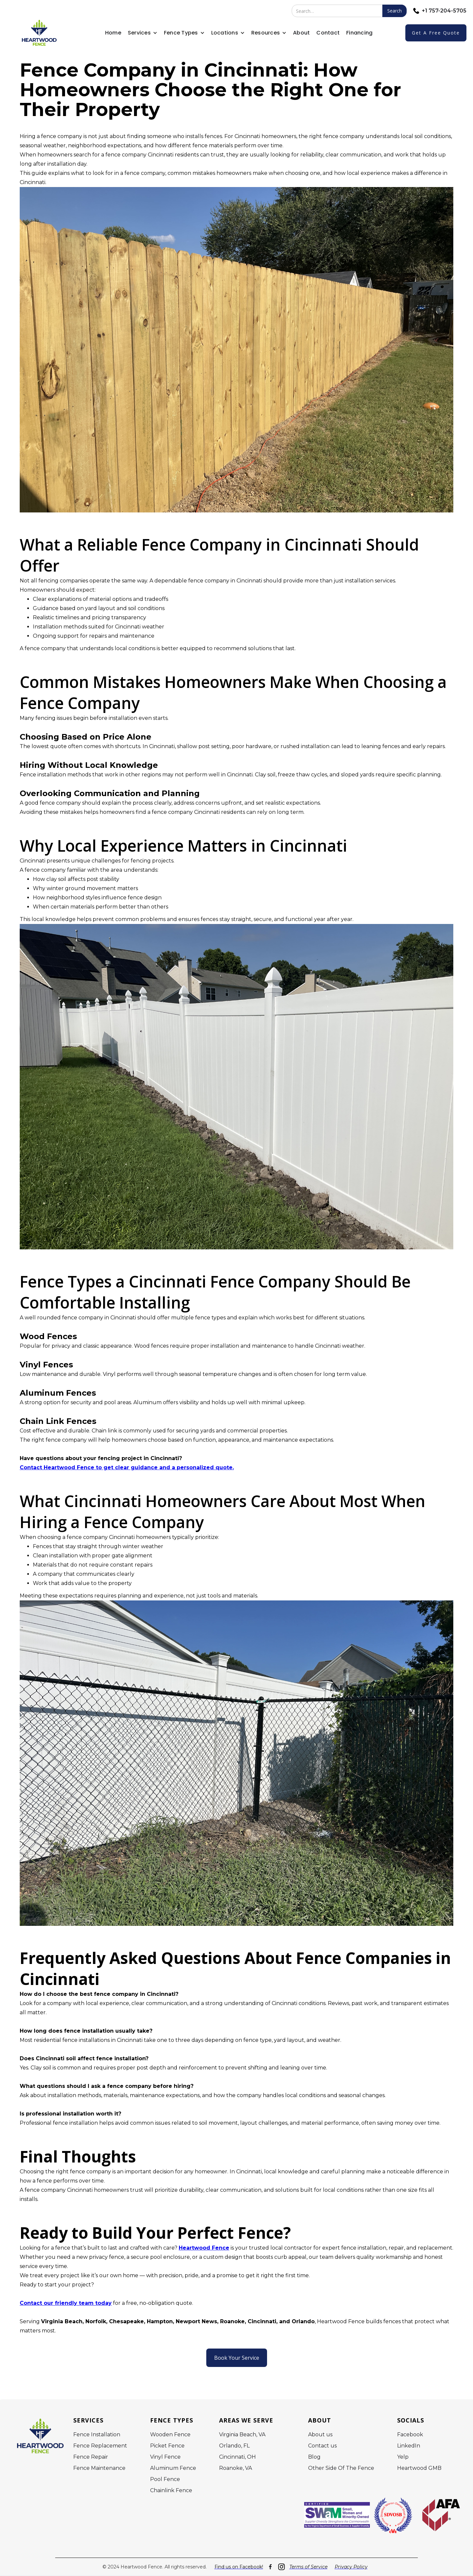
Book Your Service (236, 2357)
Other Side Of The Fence (341, 2468)
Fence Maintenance (99, 2468)
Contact (328, 32)
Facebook (410, 2434)
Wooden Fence (170, 2434)
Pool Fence (165, 2479)
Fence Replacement (100, 2445)
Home (113, 32)
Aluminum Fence (173, 2468)
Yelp (403, 2457)
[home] (39, 33)
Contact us (322, 2445)
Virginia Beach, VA (242, 2434)
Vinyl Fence (165, 2457)
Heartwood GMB (419, 2468)
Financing (359, 32)
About (301, 32)
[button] (142, 33)
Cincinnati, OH (237, 2457)
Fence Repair (90, 2457)
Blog (314, 2457)
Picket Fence (167, 2445)
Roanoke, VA (235, 2468)
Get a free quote (436, 33)
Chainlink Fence (171, 2490)
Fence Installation (96, 2434)
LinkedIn (408, 2445)
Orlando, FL (234, 2445)
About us (320, 2434)
